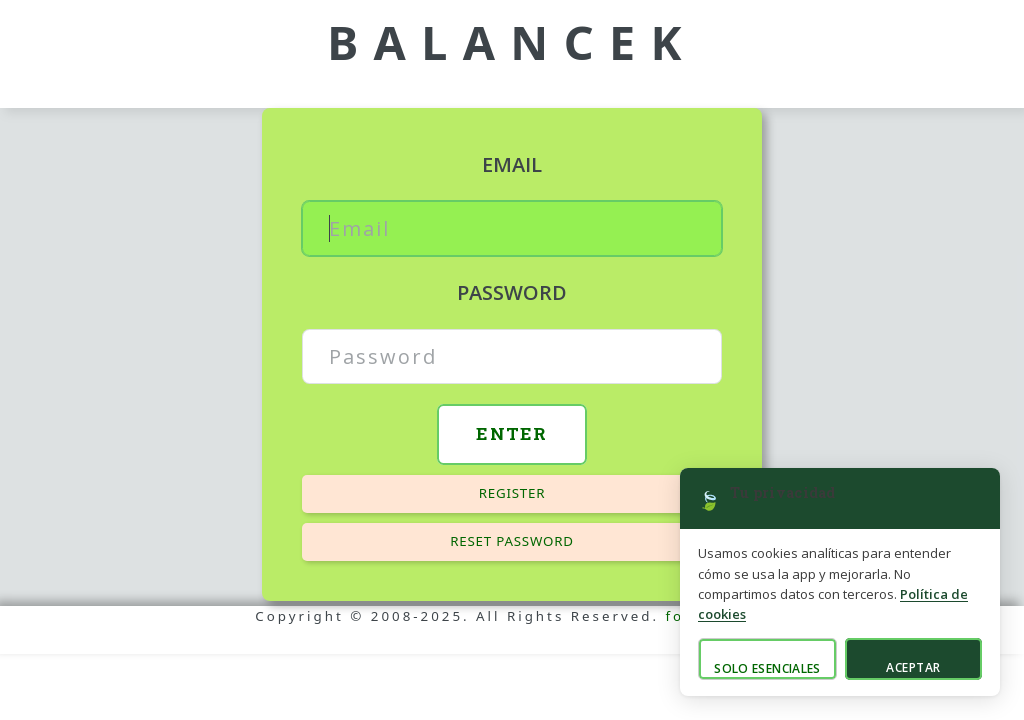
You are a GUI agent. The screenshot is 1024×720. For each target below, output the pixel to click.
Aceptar (913, 667)
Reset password (512, 541)
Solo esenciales (767, 668)
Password (512, 292)
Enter (512, 433)
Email (512, 164)
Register (512, 493)
